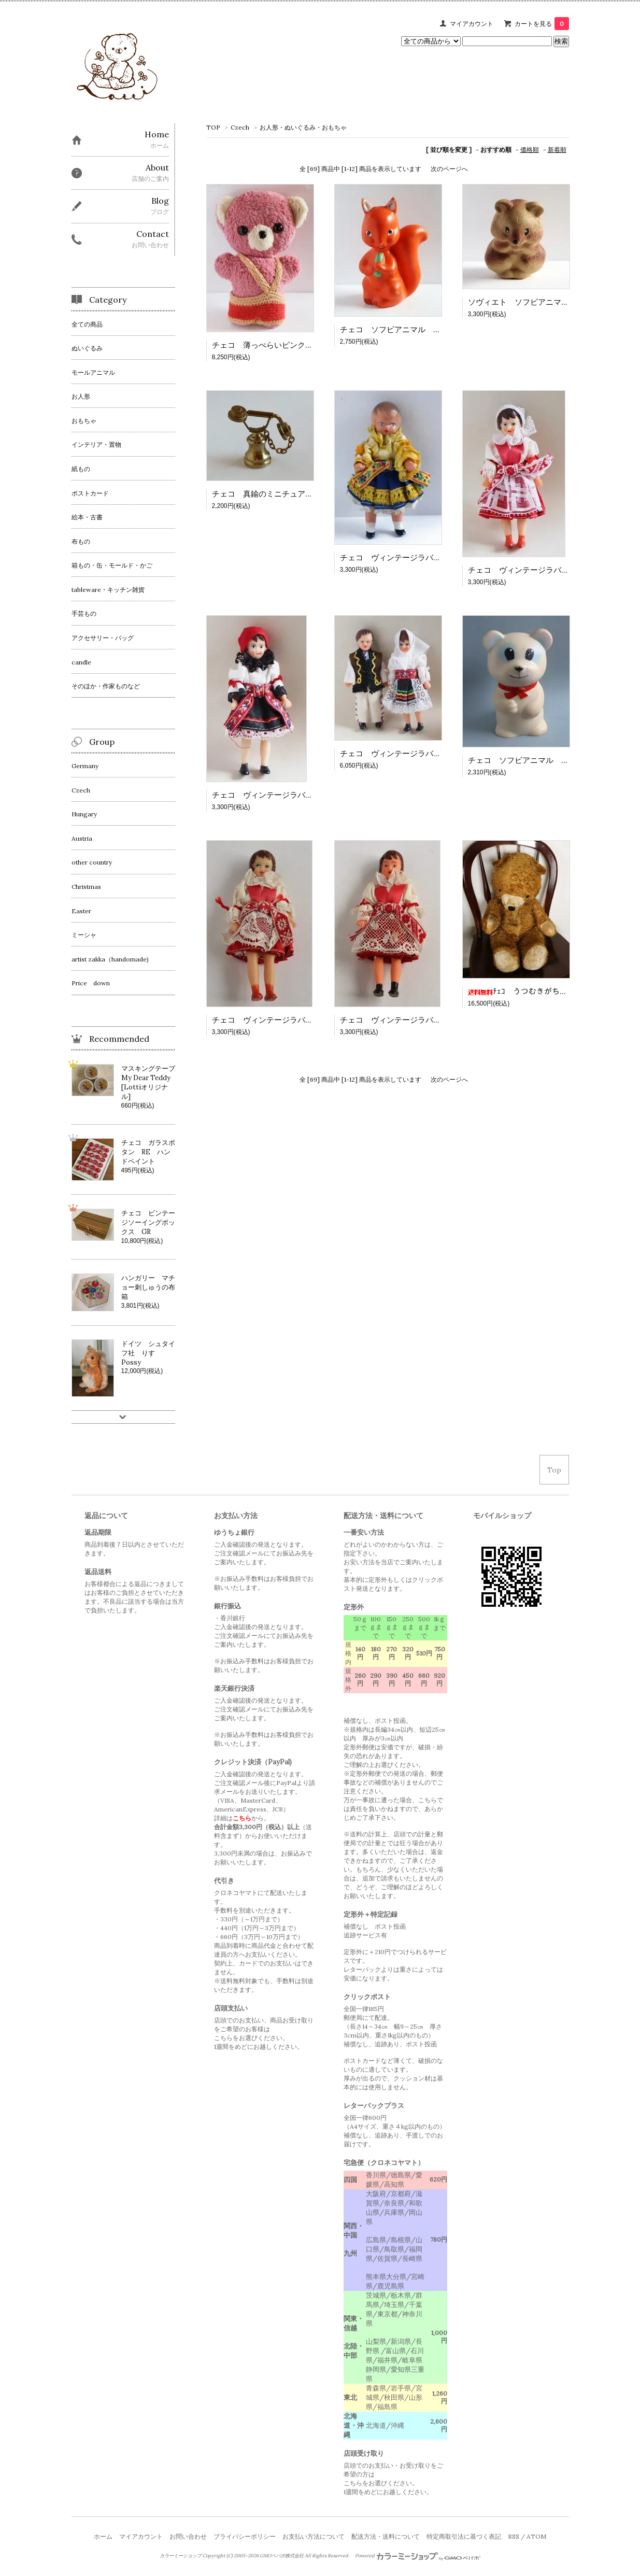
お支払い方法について (313, 2536)
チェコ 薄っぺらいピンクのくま (270, 345)
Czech (240, 127)
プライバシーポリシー (245, 2536)
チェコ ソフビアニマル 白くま (526, 760)
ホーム (103, 2536)
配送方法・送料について (385, 2536)
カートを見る (542, 23)
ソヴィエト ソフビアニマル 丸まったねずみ (549, 302)
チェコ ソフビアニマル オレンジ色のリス (417, 329)
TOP (213, 127)
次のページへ (449, 169)
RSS (513, 2536)
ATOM (536, 2536)
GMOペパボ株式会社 (282, 2556)
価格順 (529, 149)
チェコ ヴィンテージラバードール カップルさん (429, 753)
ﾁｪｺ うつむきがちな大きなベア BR (546, 991)
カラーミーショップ (181, 2556)
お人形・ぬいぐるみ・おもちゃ (303, 127)
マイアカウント (471, 23)
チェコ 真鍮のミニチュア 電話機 (274, 494)
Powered (418, 2556)
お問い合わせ (188, 2536)
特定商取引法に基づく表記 (463, 2536)
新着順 (557, 149)
